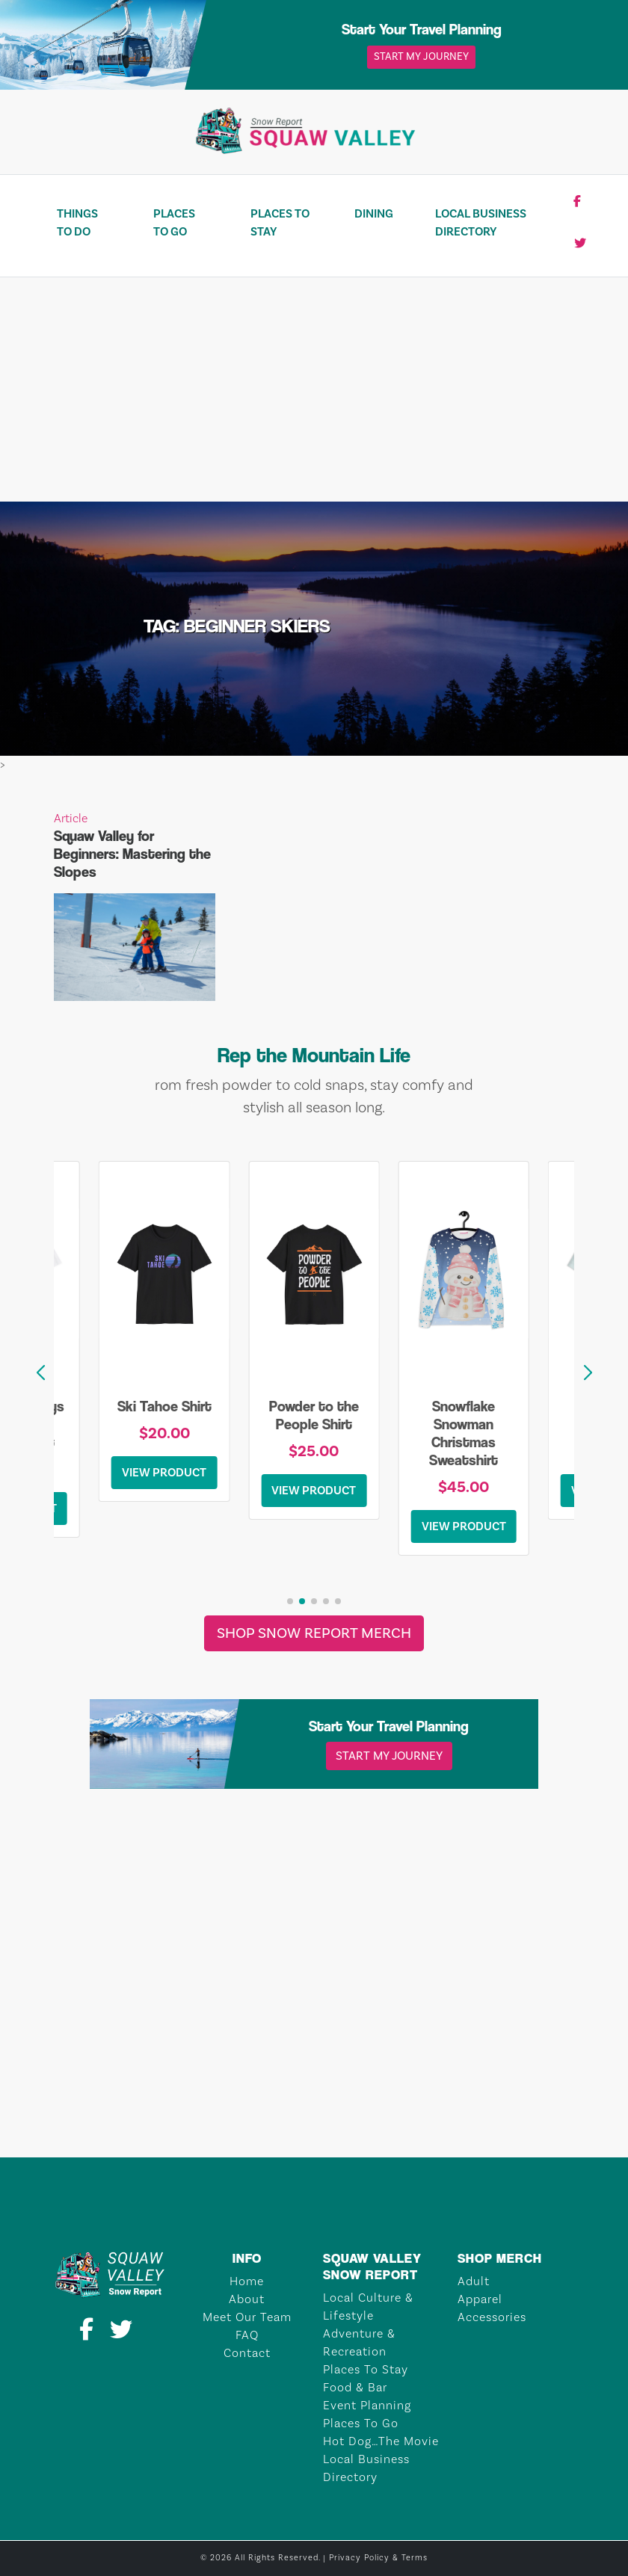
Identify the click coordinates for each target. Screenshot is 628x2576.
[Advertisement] (314, 389)
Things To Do (77, 222)
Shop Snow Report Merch (314, 1633)
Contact (247, 2353)
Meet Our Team (247, 2317)
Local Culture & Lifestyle (368, 2306)
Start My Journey (421, 57)
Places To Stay (280, 222)
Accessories (492, 2317)
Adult (474, 2281)
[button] (587, 1373)
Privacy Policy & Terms (378, 2558)
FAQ (247, 2335)
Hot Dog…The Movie (381, 2441)
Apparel (480, 2299)
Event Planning (367, 2405)
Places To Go (174, 222)
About (247, 2299)
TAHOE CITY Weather (314, 2101)
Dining (373, 213)
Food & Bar (355, 2387)
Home (247, 2281)
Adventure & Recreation (359, 2342)
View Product (164, 1472)
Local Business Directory (480, 222)
